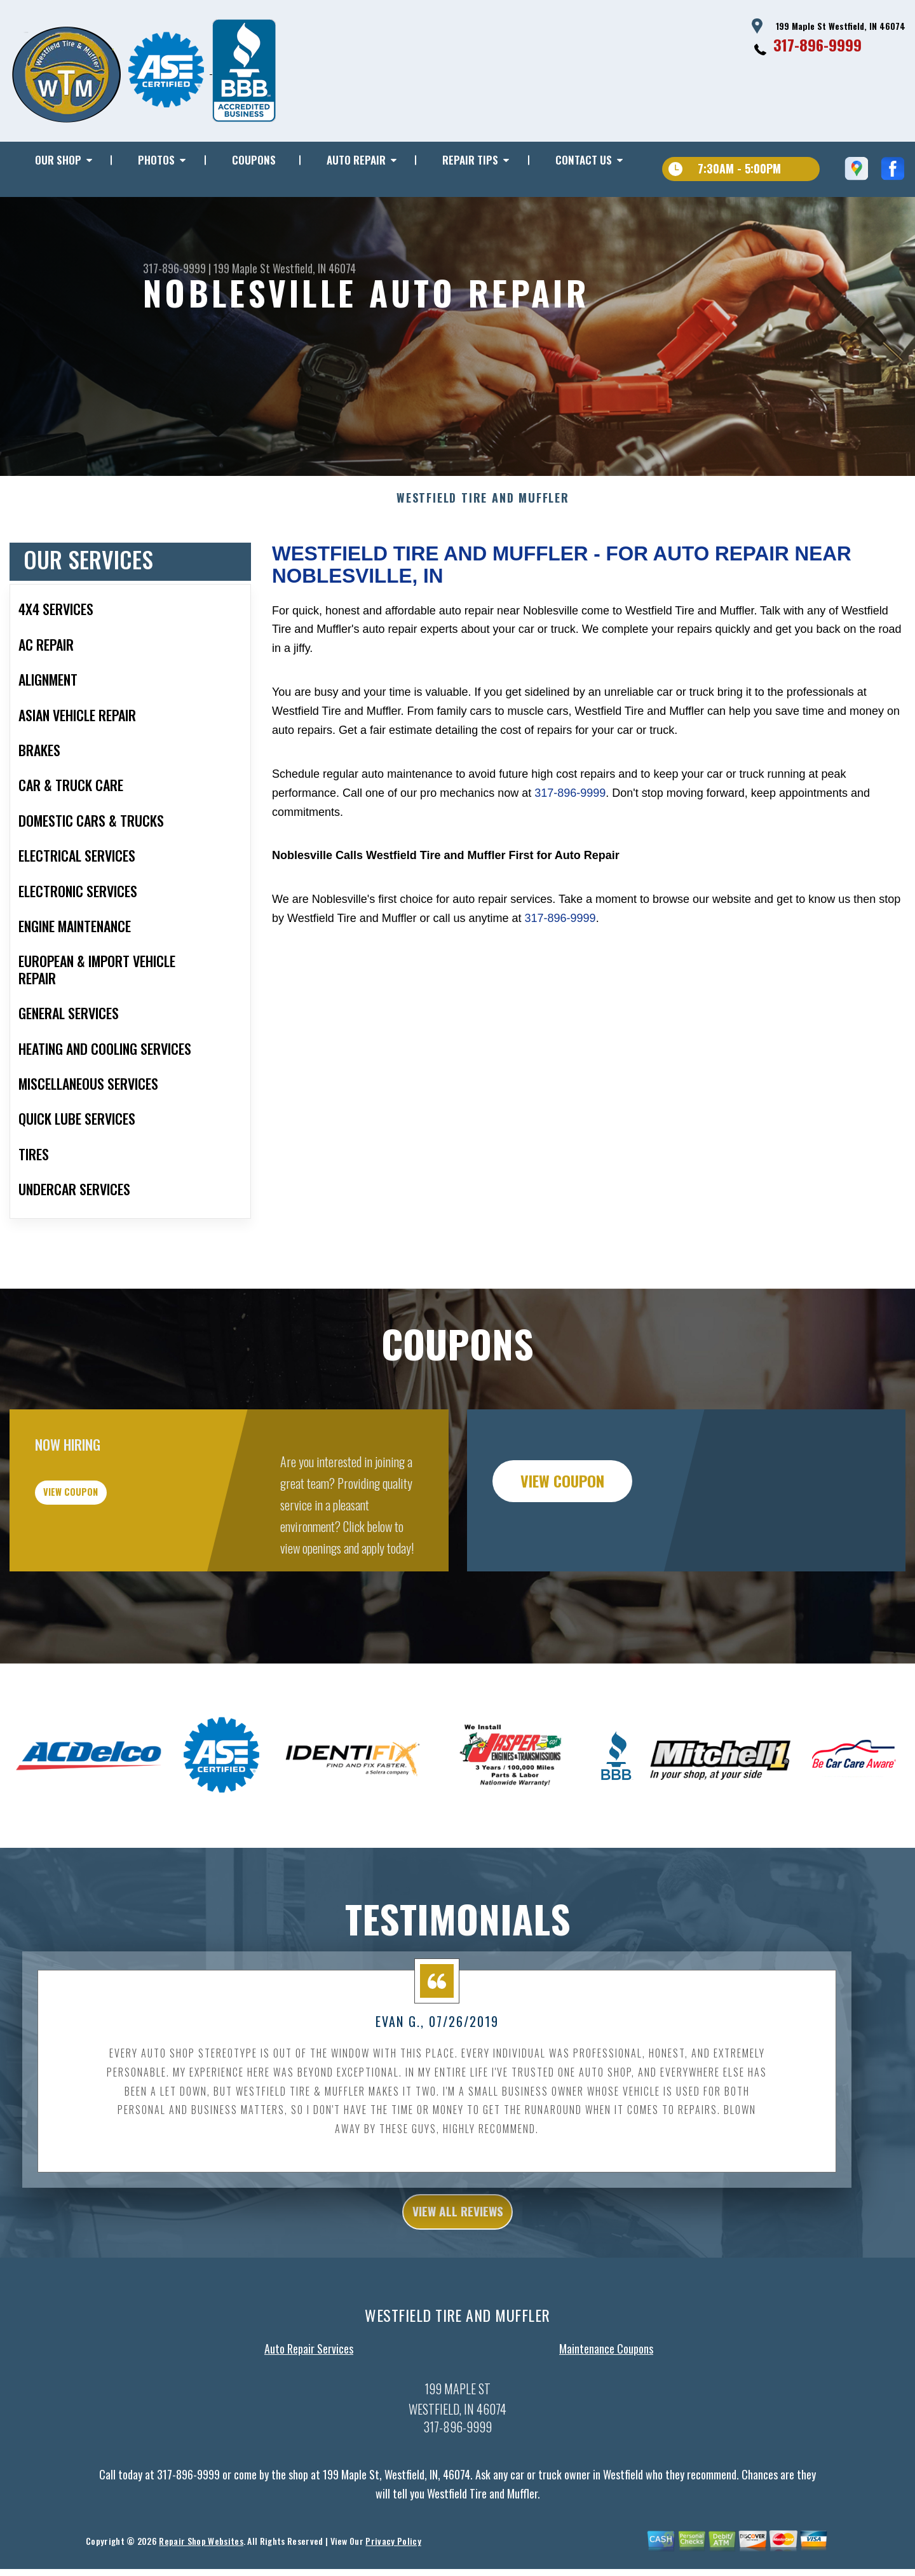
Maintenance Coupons (606, 2417)
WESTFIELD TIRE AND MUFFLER (482, 560)
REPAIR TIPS (470, 160)
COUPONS (254, 160)
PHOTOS (156, 160)
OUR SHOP (58, 160)
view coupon (105, 1562)
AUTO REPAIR (356, 160)
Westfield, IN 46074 (314, 268)
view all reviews (457, 2276)
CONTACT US (583, 160)
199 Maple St (242, 268)
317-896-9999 (817, 44)
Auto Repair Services (308, 2417)
